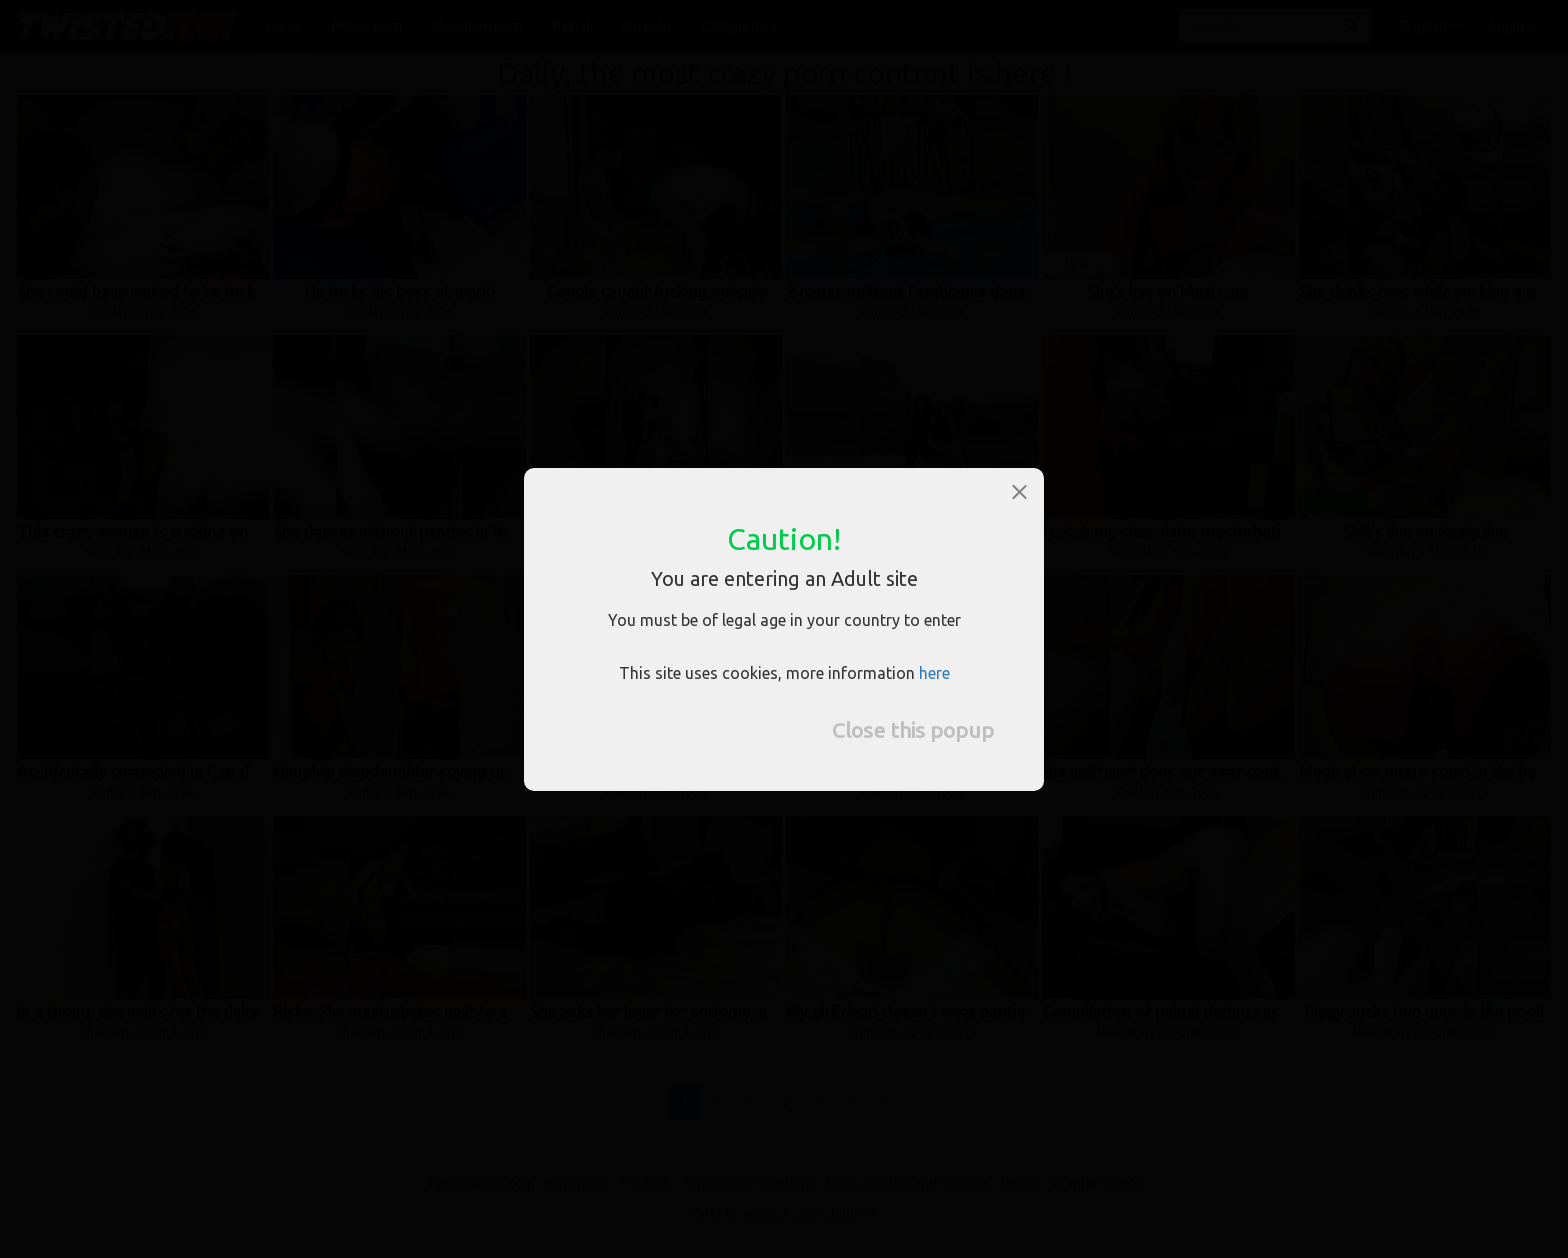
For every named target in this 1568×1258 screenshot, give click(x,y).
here (934, 673)
